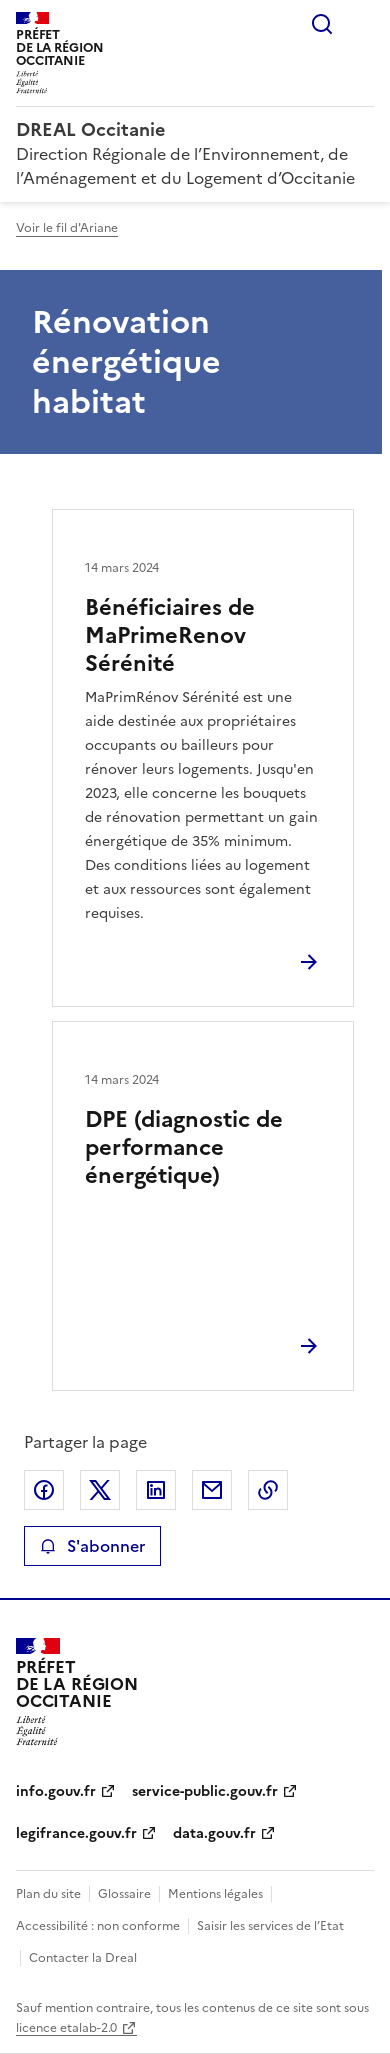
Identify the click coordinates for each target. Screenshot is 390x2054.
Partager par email (212, 1490)
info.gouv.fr (56, 1791)
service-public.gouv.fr (205, 1791)
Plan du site (48, 1894)
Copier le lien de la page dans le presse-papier (268, 1490)
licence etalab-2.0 (66, 2028)
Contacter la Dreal (83, 1958)
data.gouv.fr (214, 1833)
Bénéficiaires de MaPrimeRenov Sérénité (170, 635)
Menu (362, 24)
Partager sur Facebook (44, 1490)
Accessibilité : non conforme (98, 1926)
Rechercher (322, 24)
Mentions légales (215, 1894)
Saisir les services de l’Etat (270, 1926)
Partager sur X (100, 1490)
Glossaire (124, 1894)
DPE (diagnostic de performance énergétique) (184, 1147)
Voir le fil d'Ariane (67, 228)
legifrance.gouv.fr (76, 1833)
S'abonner (92, 1546)
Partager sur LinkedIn (156, 1490)
